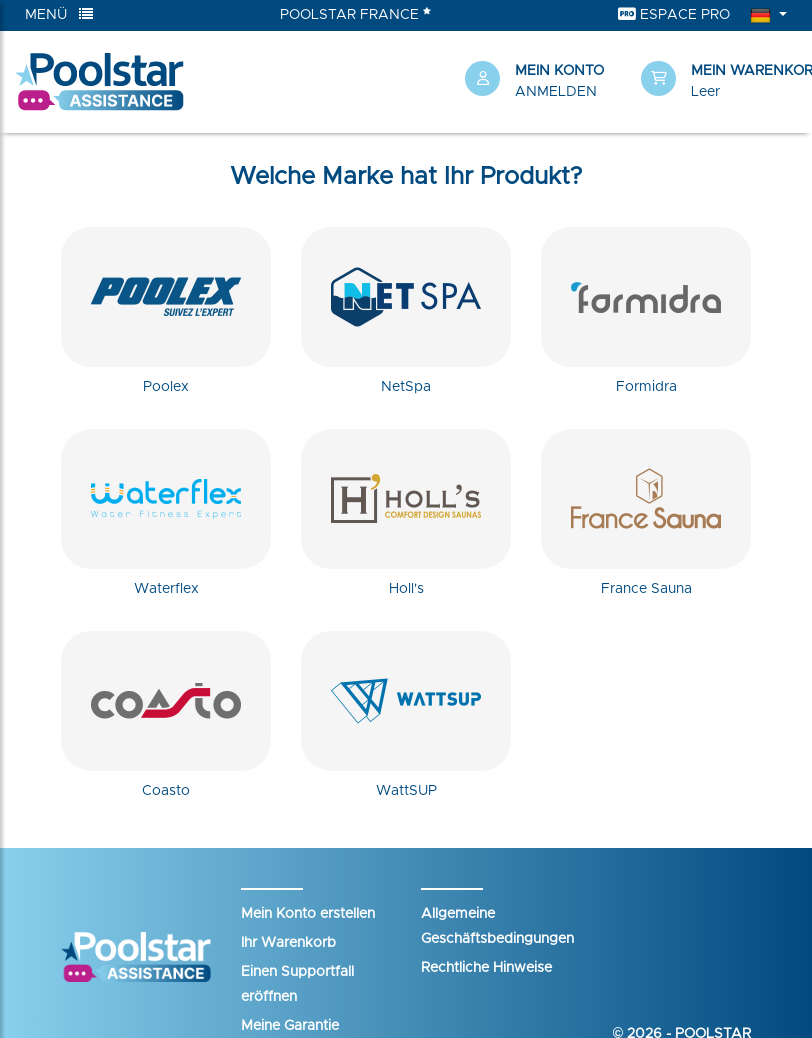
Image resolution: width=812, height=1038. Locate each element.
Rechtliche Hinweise (486, 968)
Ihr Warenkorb (288, 943)
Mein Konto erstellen (308, 914)
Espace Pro (674, 14)
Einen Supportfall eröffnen (297, 984)
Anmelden (556, 92)
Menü (59, 14)
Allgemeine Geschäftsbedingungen (497, 926)
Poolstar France (355, 14)
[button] (719, 82)
